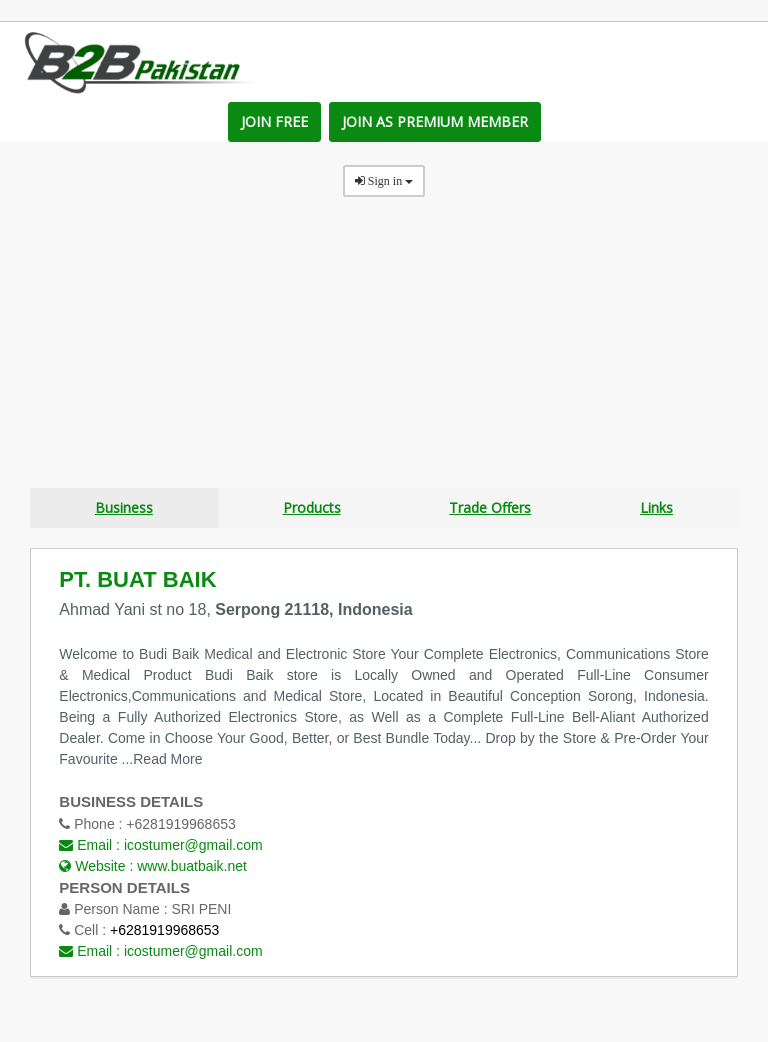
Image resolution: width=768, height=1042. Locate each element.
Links (656, 508)
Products (312, 508)
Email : (160, 844)
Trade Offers (490, 508)
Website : (153, 865)
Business (124, 508)
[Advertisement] (384, 348)
